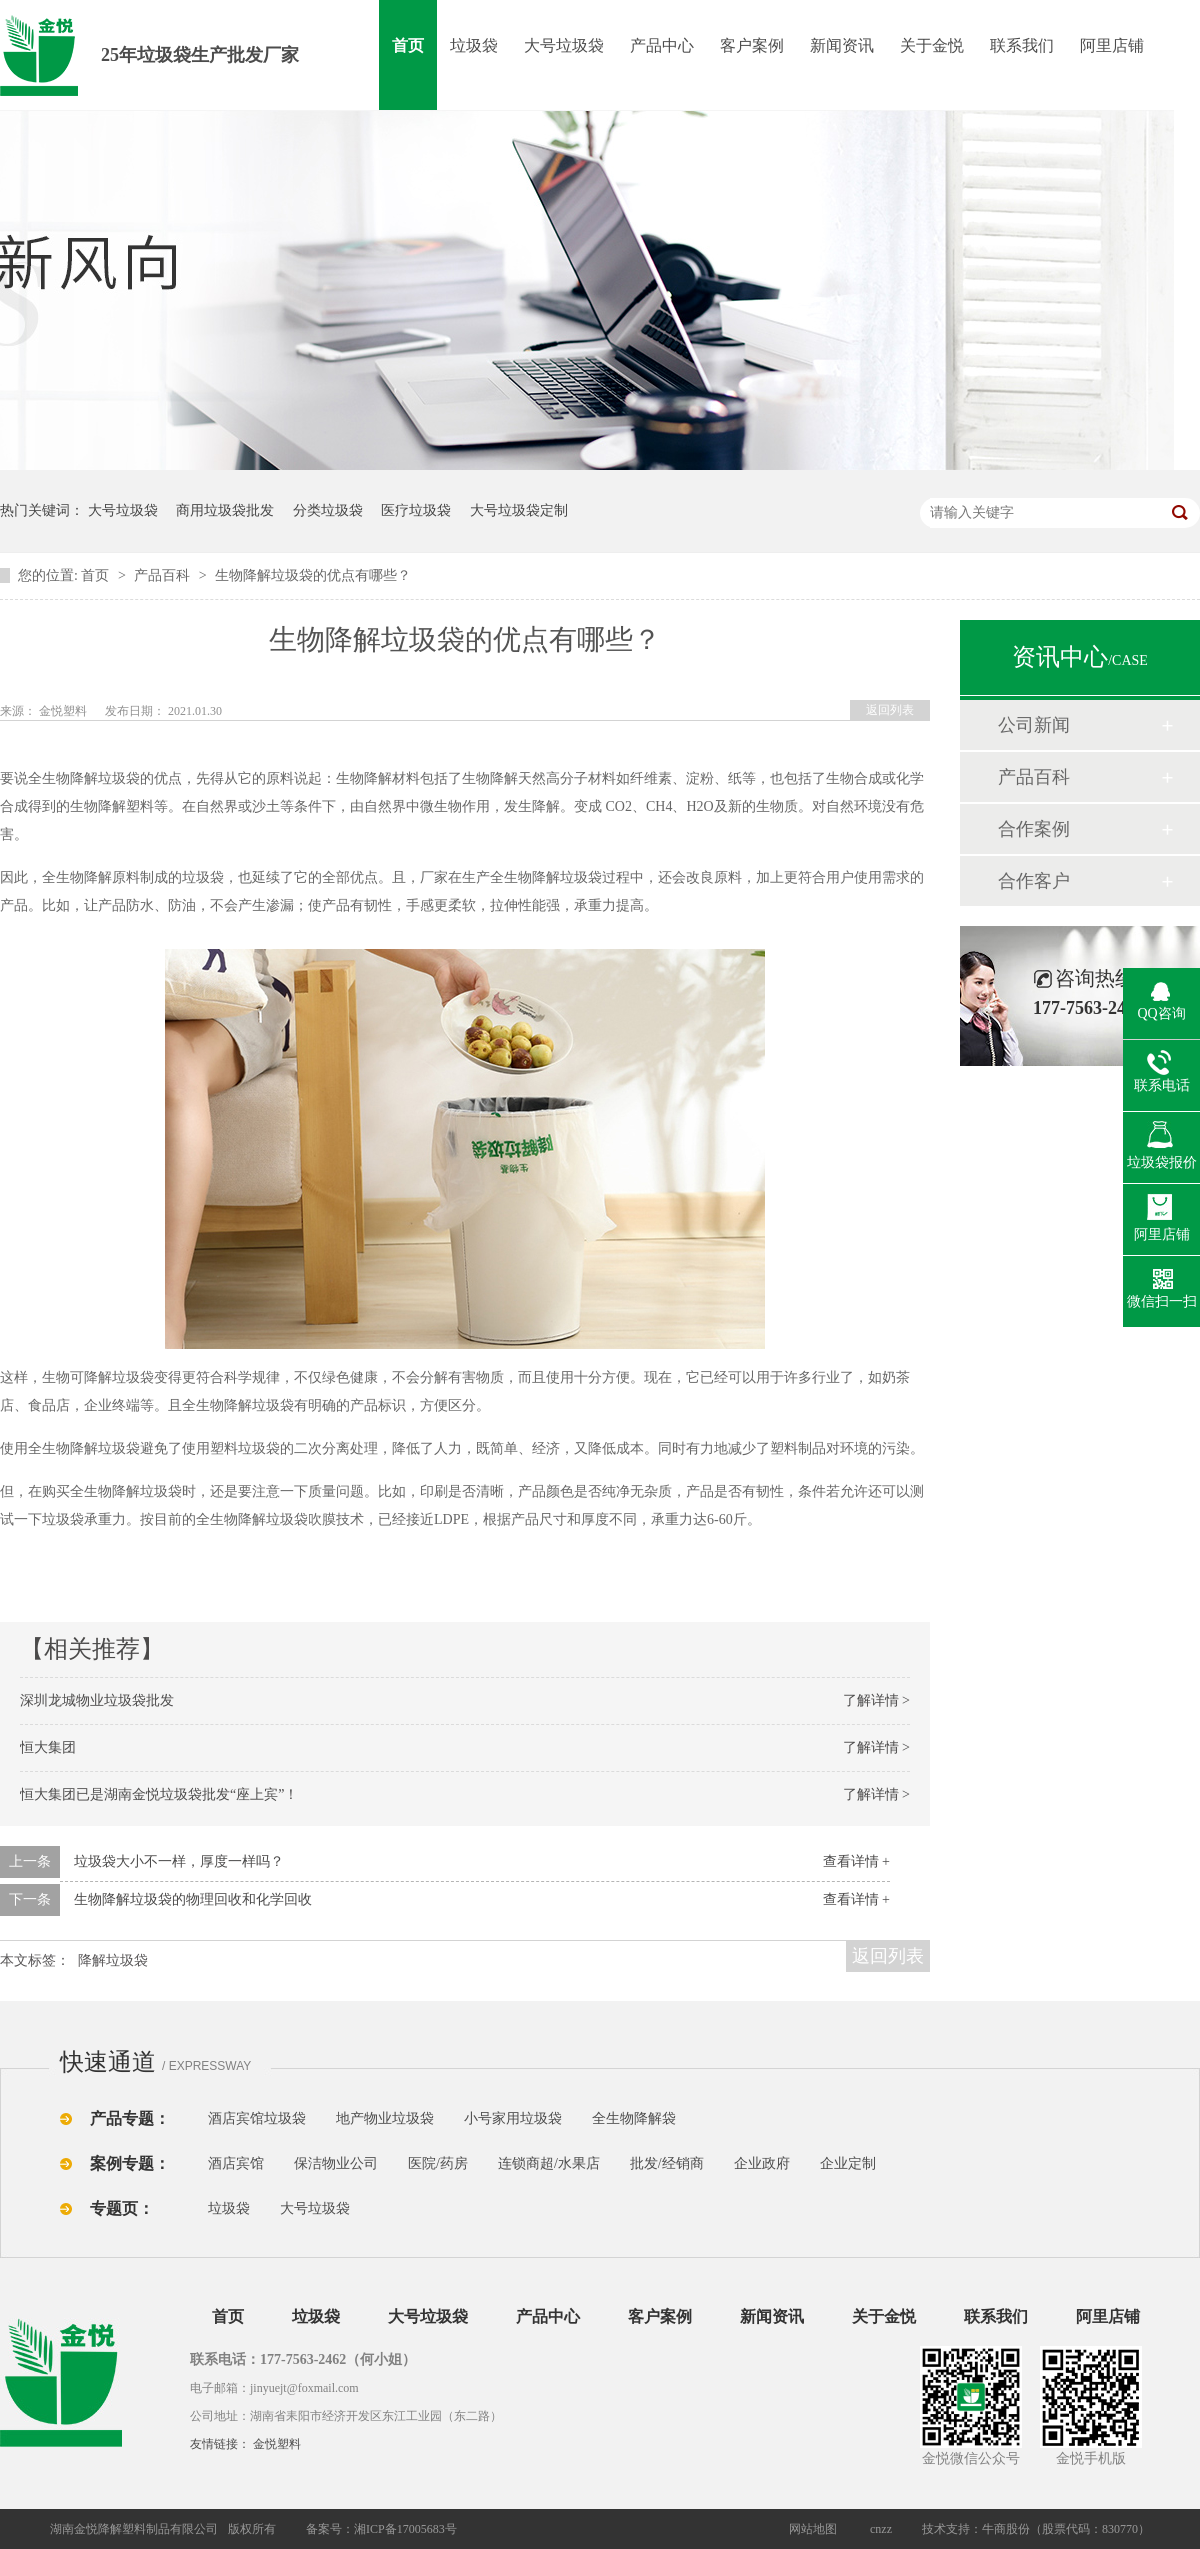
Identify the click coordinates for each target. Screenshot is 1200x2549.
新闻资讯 (842, 45)
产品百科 (164, 575)
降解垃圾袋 (113, 1960)
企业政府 (762, 2163)
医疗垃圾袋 (416, 510)
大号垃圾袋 (564, 45)
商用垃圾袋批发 (225, 510)
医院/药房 (438, 2163)
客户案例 (752, 45)
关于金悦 (932, 45)
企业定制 (848, 2163)
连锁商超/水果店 (549, 2163)
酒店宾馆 (236, 2163)
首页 (408, 45)
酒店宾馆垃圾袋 (257, 2118)
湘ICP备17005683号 (405, 2529)
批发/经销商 (667, 2163)
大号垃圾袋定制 (519, 510)
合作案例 (1034, 829)
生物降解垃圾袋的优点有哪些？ (313, 575)
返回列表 (890, 710)
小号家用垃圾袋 (513, 2118)
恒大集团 (48, 1747)
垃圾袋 (474, 45)
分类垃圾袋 (328, 510)
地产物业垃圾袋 (385, 2118)
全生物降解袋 (634, 2118)
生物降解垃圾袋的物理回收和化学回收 (193, 1899)
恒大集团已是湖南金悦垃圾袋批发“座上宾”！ (159, 1794)
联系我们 (1022, 45)
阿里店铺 (1112, 45)
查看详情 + (856, 1861)
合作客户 (1034, 881)
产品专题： (130, 2118)
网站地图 (813, 2529)
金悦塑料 (277, 2444)
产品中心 (662, 45)
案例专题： (130, 2163)
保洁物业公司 (336, 2163)
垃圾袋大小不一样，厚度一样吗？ (179, 1861)
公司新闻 (1034, 725)
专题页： (122, 2208)
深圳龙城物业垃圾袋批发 (97, 1700)
